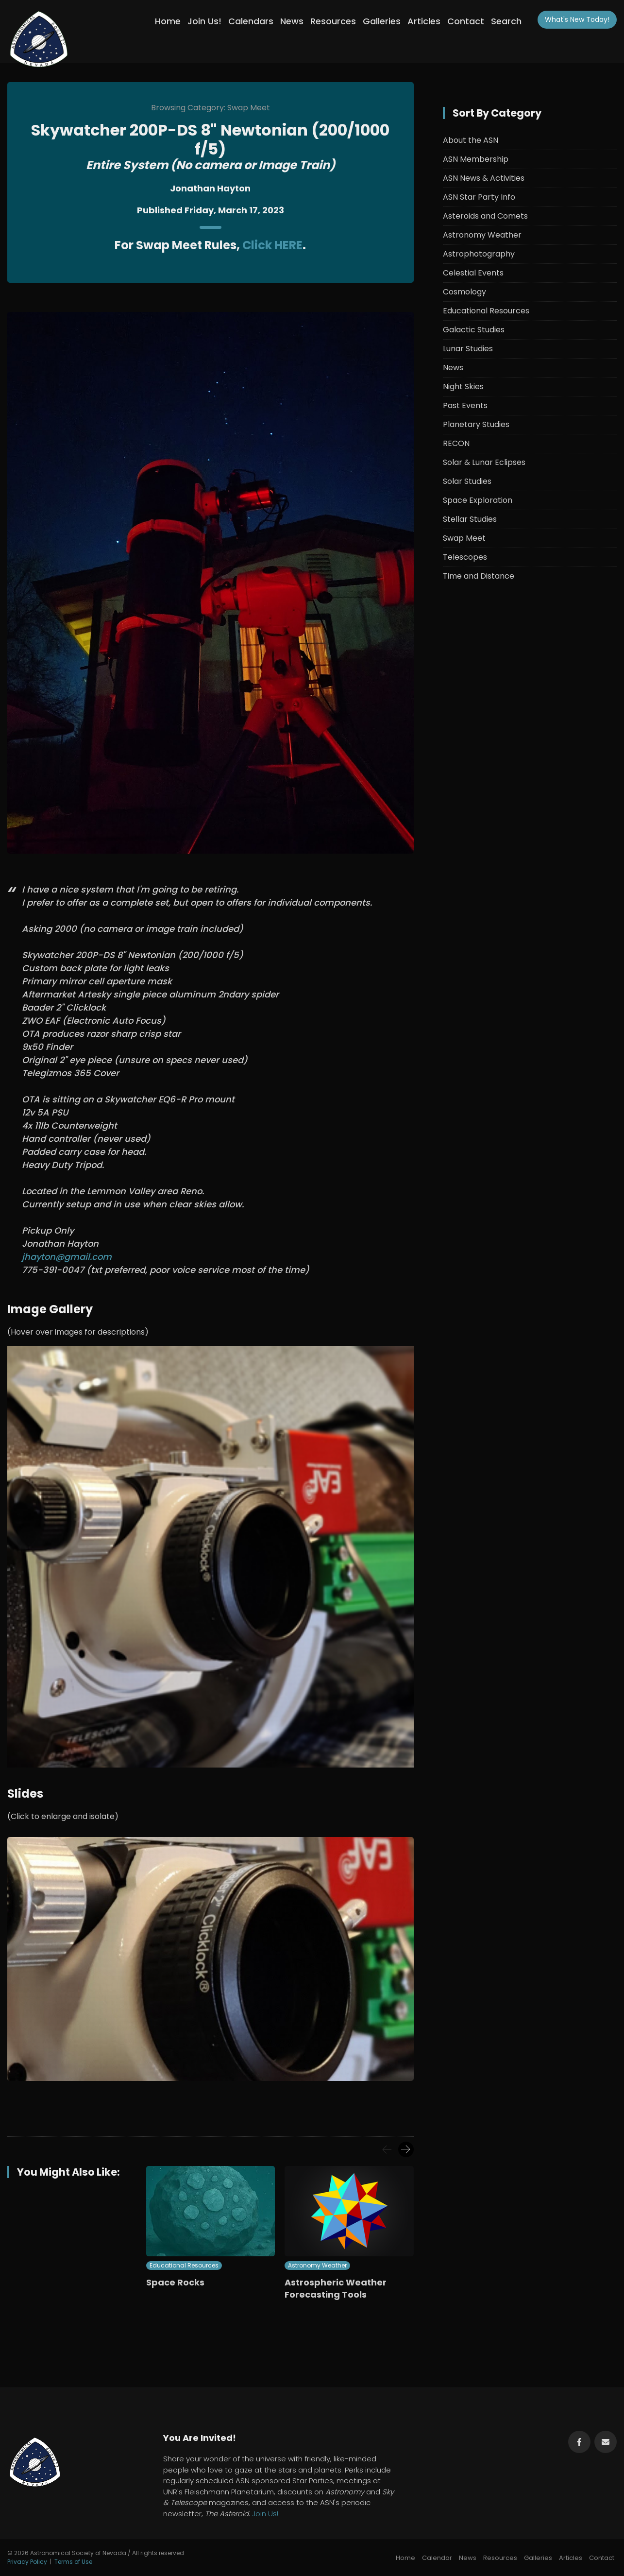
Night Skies (463, 386)
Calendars (250, 21)
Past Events (465, 405)
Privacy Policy (27, 2562)
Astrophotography (479, 253)
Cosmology (464, 291)
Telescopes (465, 557)
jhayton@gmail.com (67, 1257)
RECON (456, 443)
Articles (423, 21)
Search (506, 21)
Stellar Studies (470, 519)
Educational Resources (184, 2265)
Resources (333, 21)
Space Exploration (477, 500)
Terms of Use (73, 2562)
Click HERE (272, 245)
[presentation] (386, 2149)
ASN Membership (475, 159)
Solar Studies (467, 481)
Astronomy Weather (317, 2265)
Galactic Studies (474, 329)
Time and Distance (478, 576)
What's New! (577, 19)
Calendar (437, 2557)
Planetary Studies (476, 424)
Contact (465, 21)
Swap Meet (464, 538)
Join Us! (204, 21)
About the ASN (470, 140)
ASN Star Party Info (479, 197)
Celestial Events (473, 272)
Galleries (382, 21)
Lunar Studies (468, 348)
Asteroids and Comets (485, 216)
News (292, 21)
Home (168, 21)
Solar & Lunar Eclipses (484, 462)
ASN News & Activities (483, 178)
